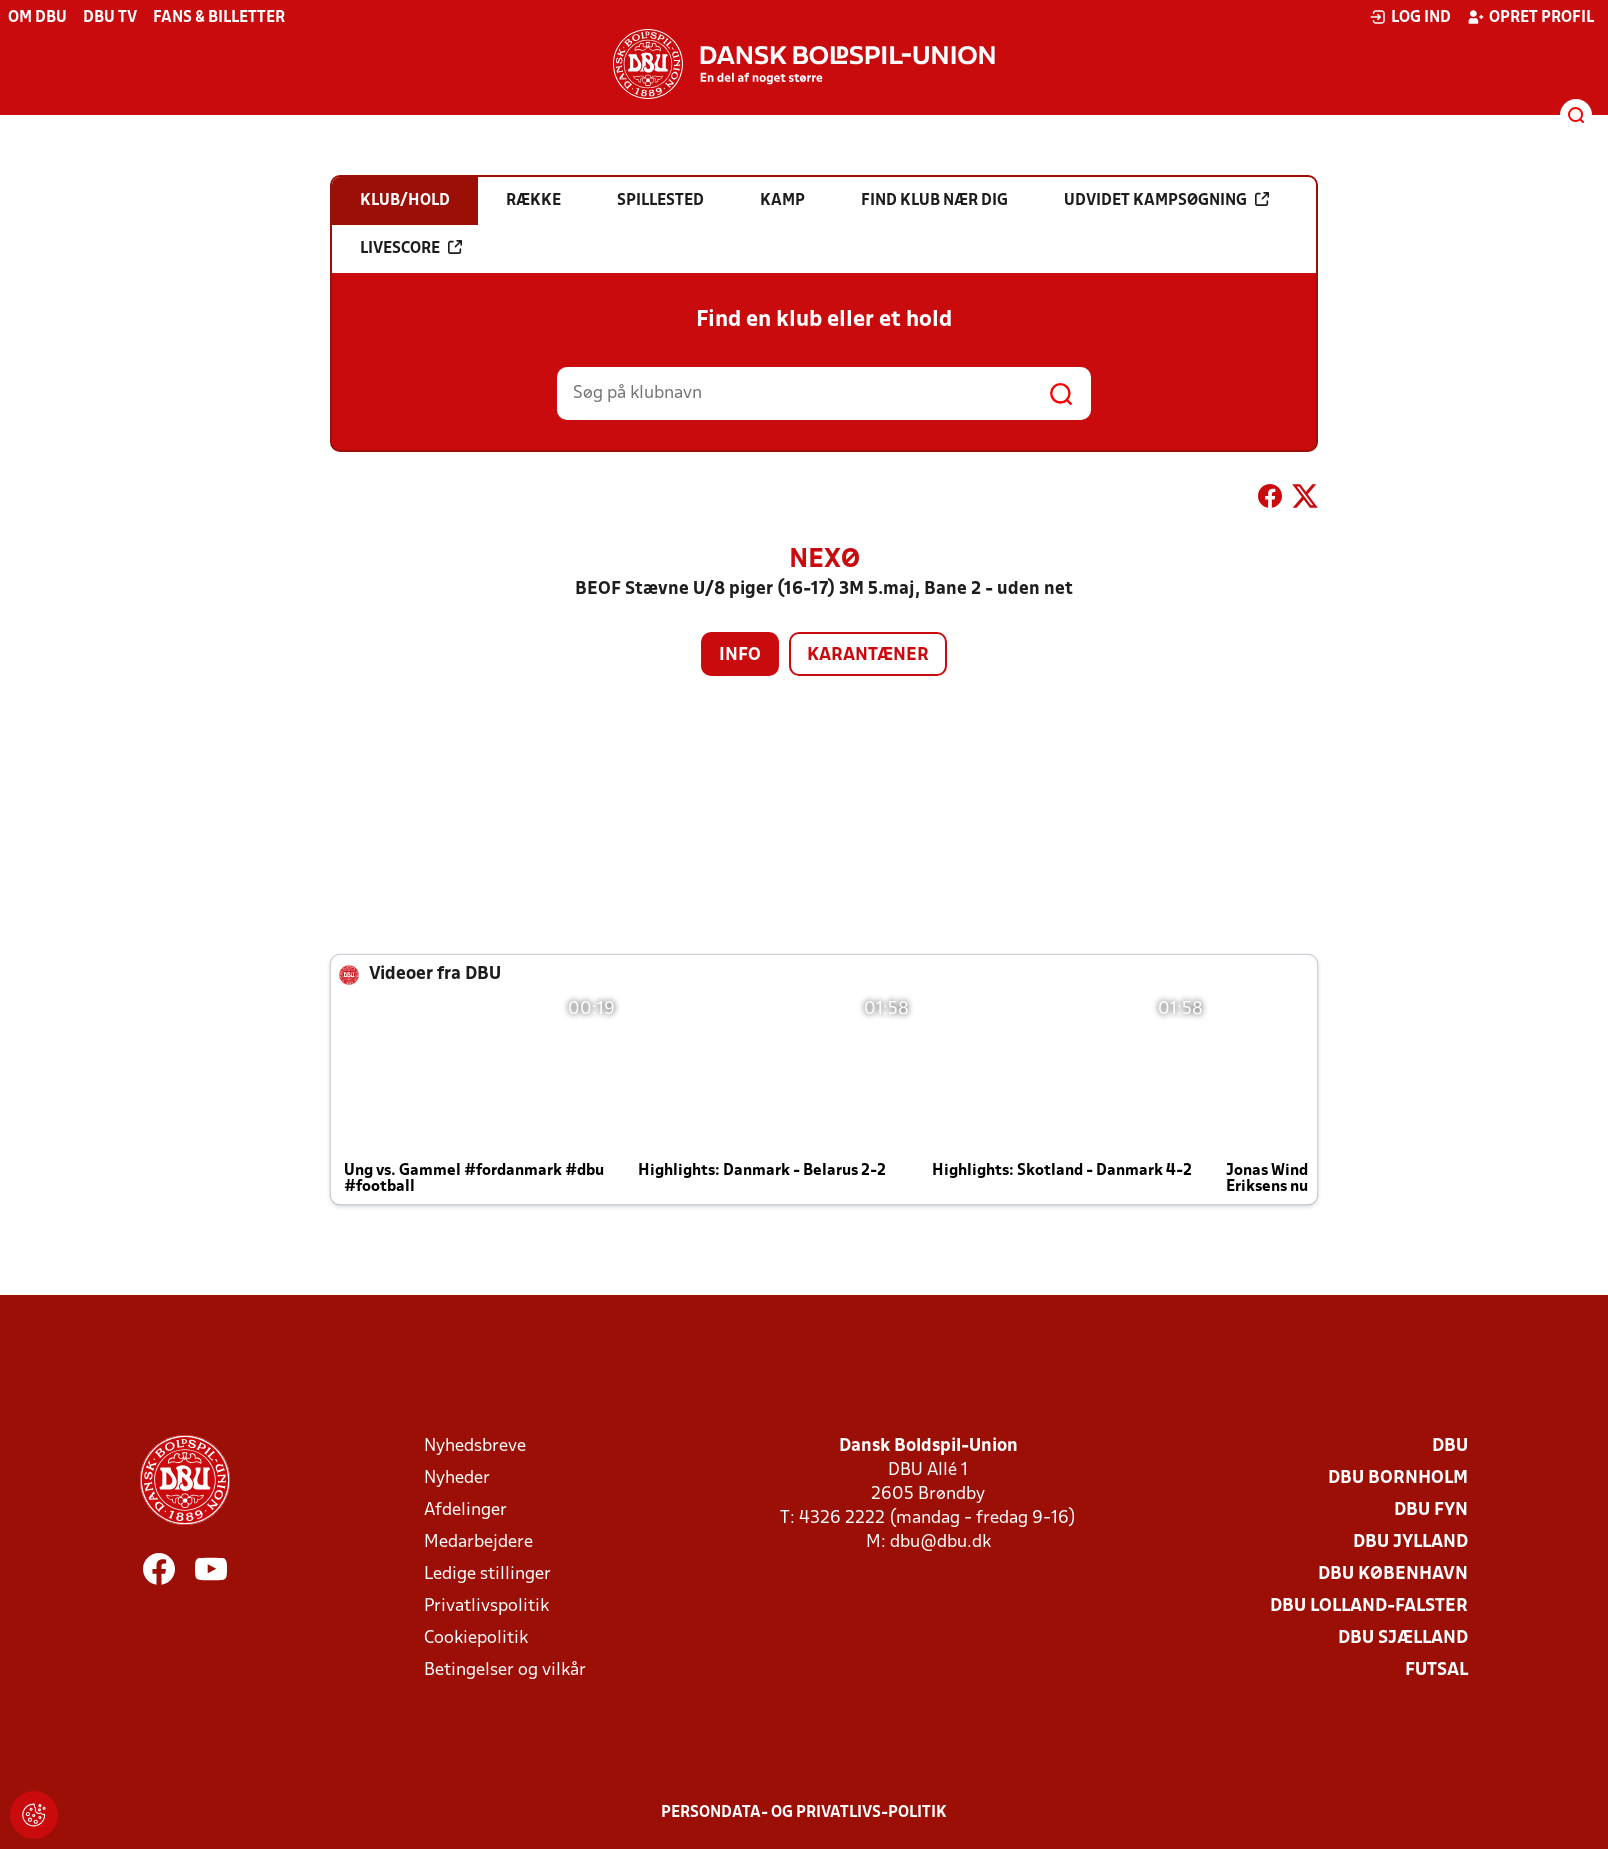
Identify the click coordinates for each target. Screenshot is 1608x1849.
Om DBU (37, 18)
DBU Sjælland (1403, 1638)
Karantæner (868, 655)
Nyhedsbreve (475, 1446)
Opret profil (1530, 17)
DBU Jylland (1410, 1542)
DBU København (1393, 1574)
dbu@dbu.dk (940, 1542)
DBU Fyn (1431, 1510)
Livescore (411, 248)
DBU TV (110, 18)
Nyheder (457, 1478)
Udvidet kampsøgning (1166, 200)
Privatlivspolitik (486, 1606)
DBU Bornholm (1398, 1478)
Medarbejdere (478, 1542)
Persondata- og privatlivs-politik (804, 1813)
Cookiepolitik (476, 1638)
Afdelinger (465, 1510)
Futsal (1436, 1670)
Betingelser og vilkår (505, 1670)
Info (740, 655)
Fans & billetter (219, 18)
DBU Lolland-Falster (1369, 1606)
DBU (1450, 1446)
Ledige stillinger (487, 1574)
